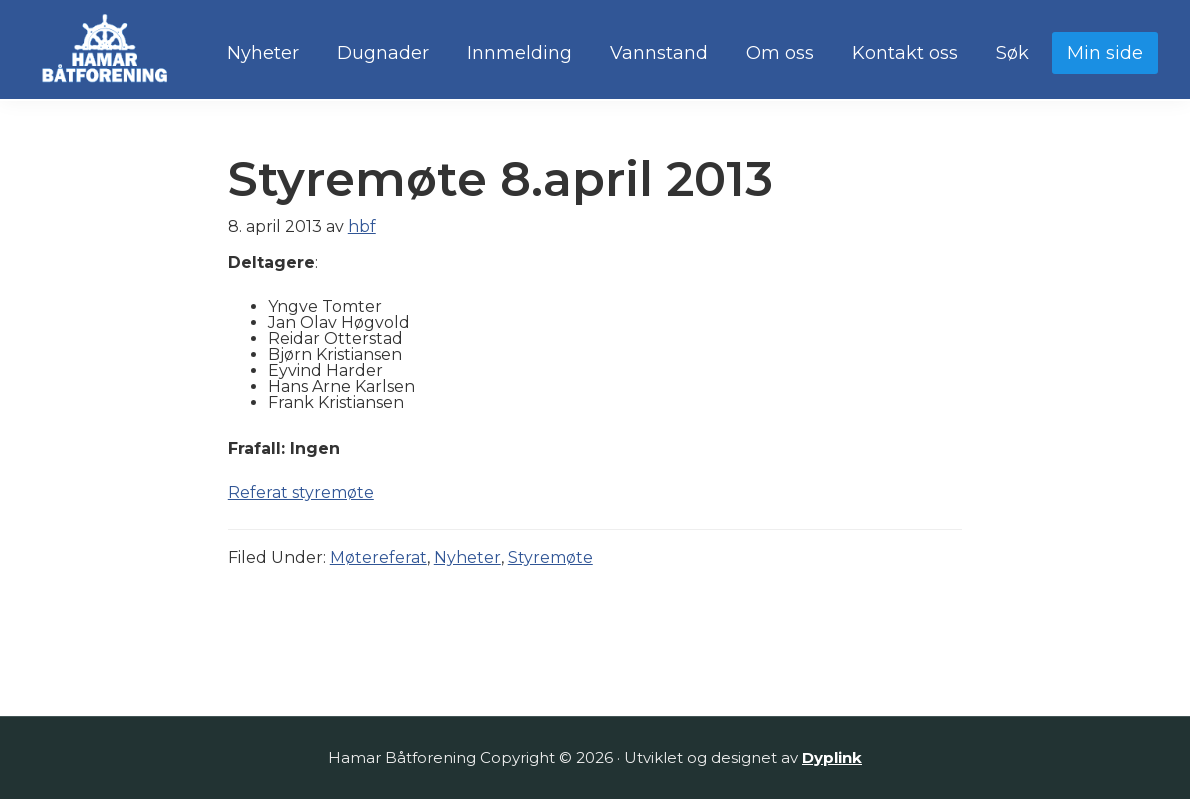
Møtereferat (378, 557)
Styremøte (550, 557)
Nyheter (467, 557)
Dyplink (832, 757)
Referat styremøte (301, 492)
